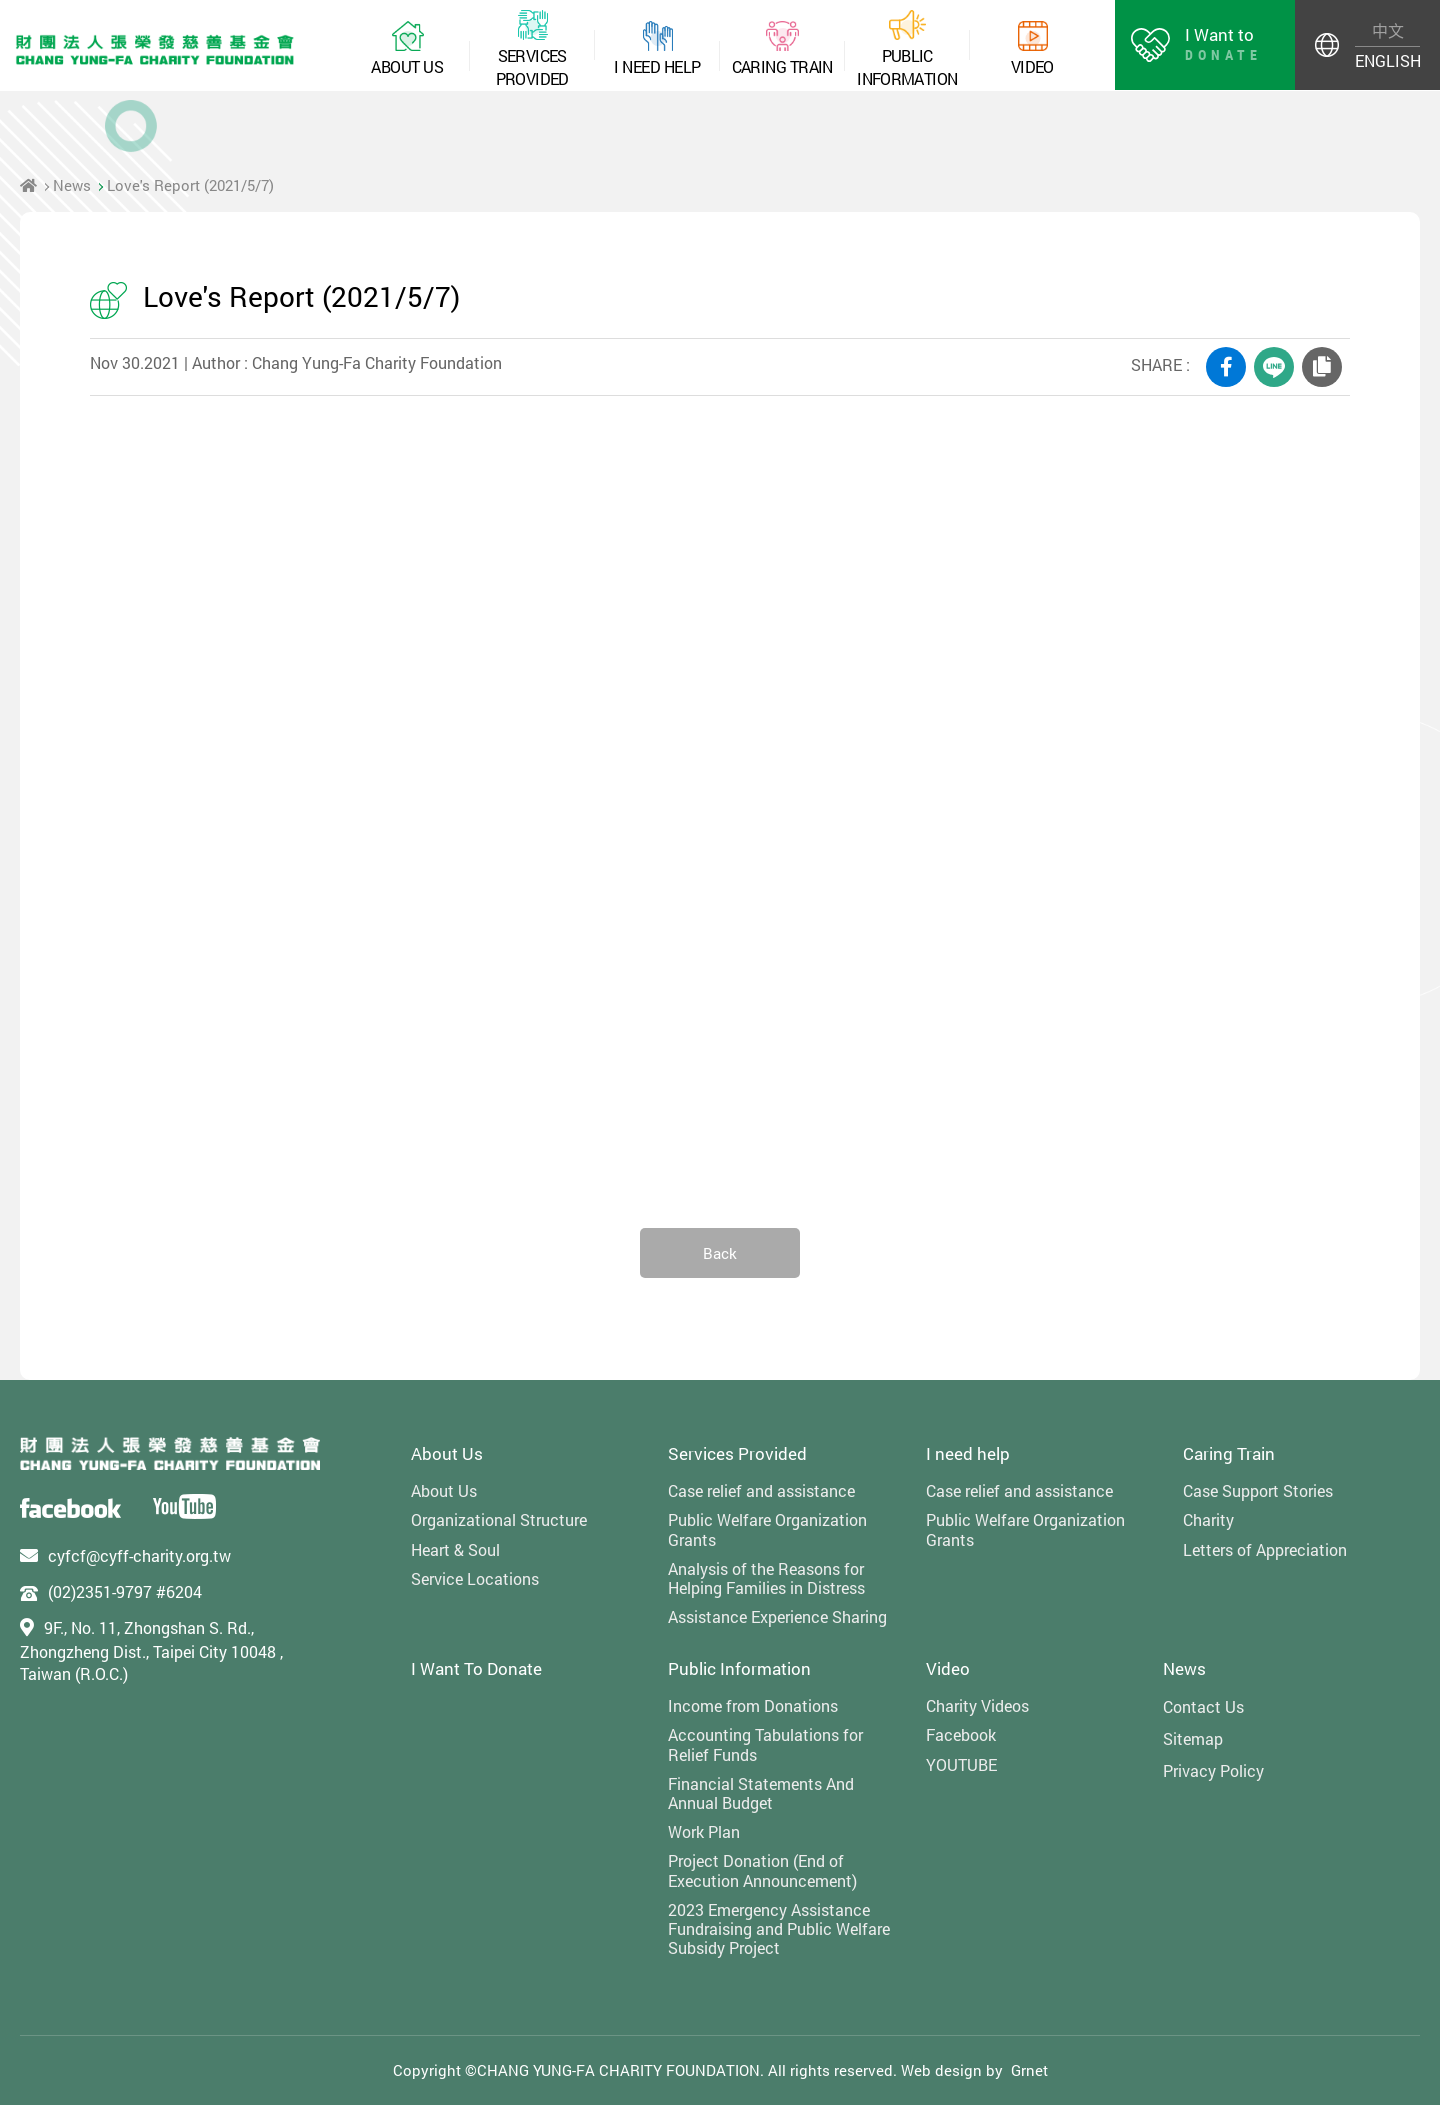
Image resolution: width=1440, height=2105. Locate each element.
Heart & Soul (455, 1549)
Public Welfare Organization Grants (767, 1529)
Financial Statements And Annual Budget (761, 1793)
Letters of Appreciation (1265, 1549)
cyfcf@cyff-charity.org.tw (139, 1555)
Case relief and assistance (761, 1490)
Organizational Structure (499, 1519)
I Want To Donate (476, 1668)
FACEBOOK (1226, 367)
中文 (1388, 30)
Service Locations (475, 1578)
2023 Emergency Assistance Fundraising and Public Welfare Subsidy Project (779, 1929)
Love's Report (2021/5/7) (190, 185)
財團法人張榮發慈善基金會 (155, 50)
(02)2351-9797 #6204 (125, 1591)
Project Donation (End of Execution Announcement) (762, 1870)
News (72, 185)
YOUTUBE (961, 1764)
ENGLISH (1387, 60)
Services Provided (737, 1453)
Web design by (952, 2070)
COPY (1322, 367)
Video (948, 1668)
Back (720, 1253)
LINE (1274, 367)
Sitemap (1193, 1738)
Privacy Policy (1213, 1770)
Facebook (961, 1734)
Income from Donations (753, 1705)
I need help (968, 1453)
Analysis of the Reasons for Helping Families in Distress (766, 1578)
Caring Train (1229, 1453)
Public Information (739, 1668)
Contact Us (1203, 1706)
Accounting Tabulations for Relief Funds (765, 1744)
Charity (1208, 1519)
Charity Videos (977, 1705)
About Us (447, 1453)
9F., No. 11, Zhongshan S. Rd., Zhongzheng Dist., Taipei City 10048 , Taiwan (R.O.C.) (151, 1651)
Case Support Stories (1258, 1490)
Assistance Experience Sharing (777, 1616)
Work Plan (704, 1831)
